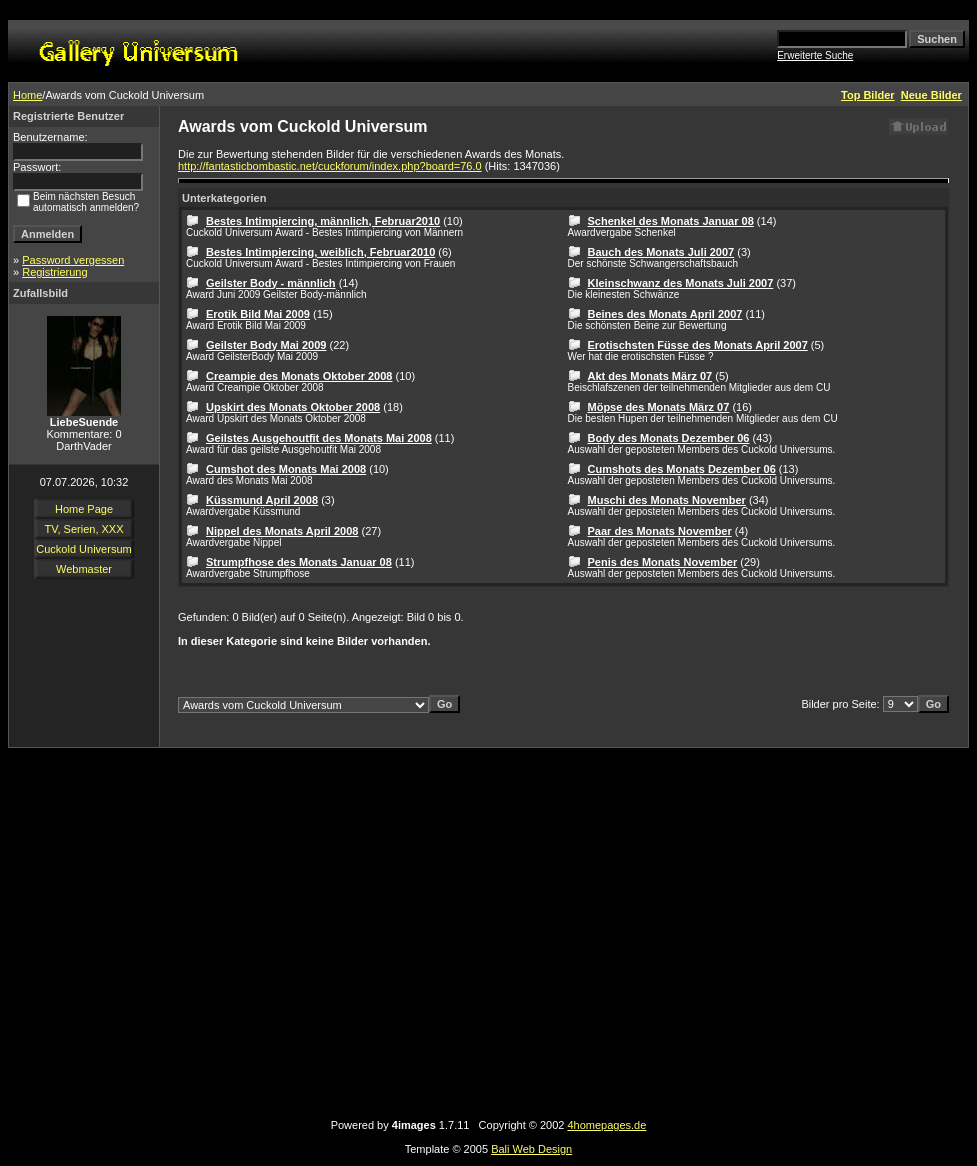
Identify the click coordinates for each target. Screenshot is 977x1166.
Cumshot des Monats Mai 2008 (286, 469)
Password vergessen (73, 260)
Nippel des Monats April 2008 (282, 531)
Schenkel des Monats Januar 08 (671, 221)
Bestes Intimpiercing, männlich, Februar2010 (323, 221)
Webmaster (84, 569)
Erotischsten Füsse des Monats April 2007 (698, 345)
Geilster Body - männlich (271, 283)
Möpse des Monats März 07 (659, 407)
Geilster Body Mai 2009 (266, 345)
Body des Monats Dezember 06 (669, 438)
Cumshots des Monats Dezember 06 (682, 469)
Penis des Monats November (663, 562)
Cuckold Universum (83, 549)
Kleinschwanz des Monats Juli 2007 (681, 283)
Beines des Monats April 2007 (665, 314)
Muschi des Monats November (667, 500)
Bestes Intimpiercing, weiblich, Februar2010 (320, 252)
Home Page (84, 509)
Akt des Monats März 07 (650, 376)
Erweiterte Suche (815, 55)
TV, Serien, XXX (83, 529)
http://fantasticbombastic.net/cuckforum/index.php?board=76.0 (330, 166)
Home (27, 95)
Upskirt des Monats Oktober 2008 (293, 407)
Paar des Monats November (660, 531)
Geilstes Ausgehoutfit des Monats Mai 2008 (319, 438)
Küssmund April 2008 (262, 500)
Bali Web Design (531, 1149)
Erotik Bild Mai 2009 (258, 314)
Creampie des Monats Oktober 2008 (299, 376)
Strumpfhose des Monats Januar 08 (299, 562)
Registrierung (54, 272)
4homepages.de (606, 1125)
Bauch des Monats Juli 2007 (661, 252)
